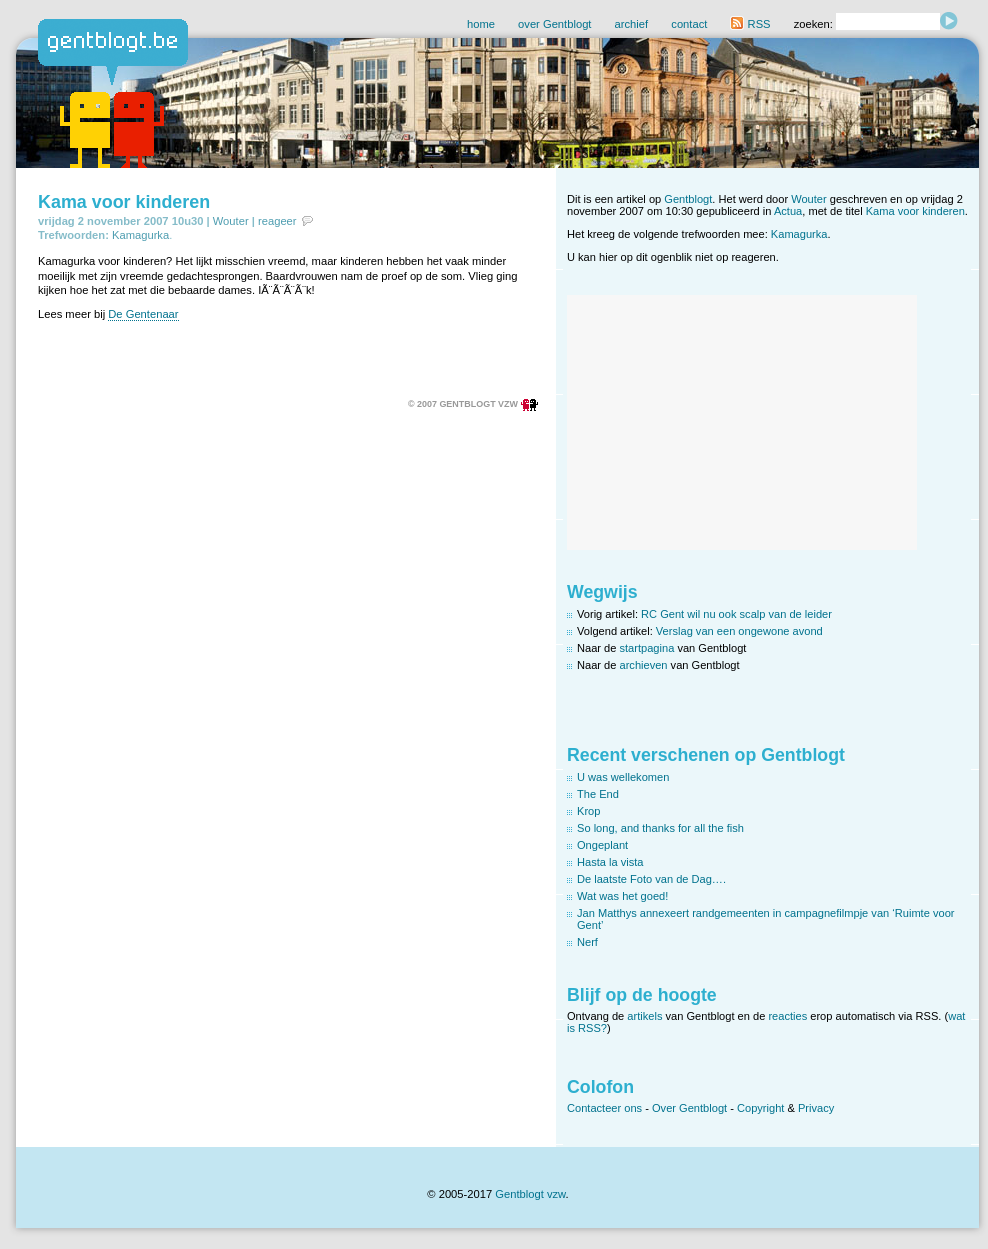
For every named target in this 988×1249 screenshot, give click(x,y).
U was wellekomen (623, 777)
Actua (788, 211)
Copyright (760, 1108)
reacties (787, 1016)
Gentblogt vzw (530, 1194)
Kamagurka (140, 235)
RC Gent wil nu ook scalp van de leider (736, 614)
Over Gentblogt (689, 1108)
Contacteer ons (604, 1108)
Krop (588, 811)
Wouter (231, 221)
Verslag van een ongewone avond (739, 631)
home (481, 24)
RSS (750, 24)
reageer (277, 221)
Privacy (816, 1108)
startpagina (647, 648)
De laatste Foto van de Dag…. (651, 879)
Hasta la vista (610, 862)
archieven (644, 665)
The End (598, 794)
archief (632, 24)
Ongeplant (602, 845)
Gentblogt (688, 199)
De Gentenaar (143, 314)
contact (689, 24)
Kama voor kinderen (124, 202)
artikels (644, 1016)
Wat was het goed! (622, 896)
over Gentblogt (554, 24)
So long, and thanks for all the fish (660, 828)
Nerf (587, 942)
